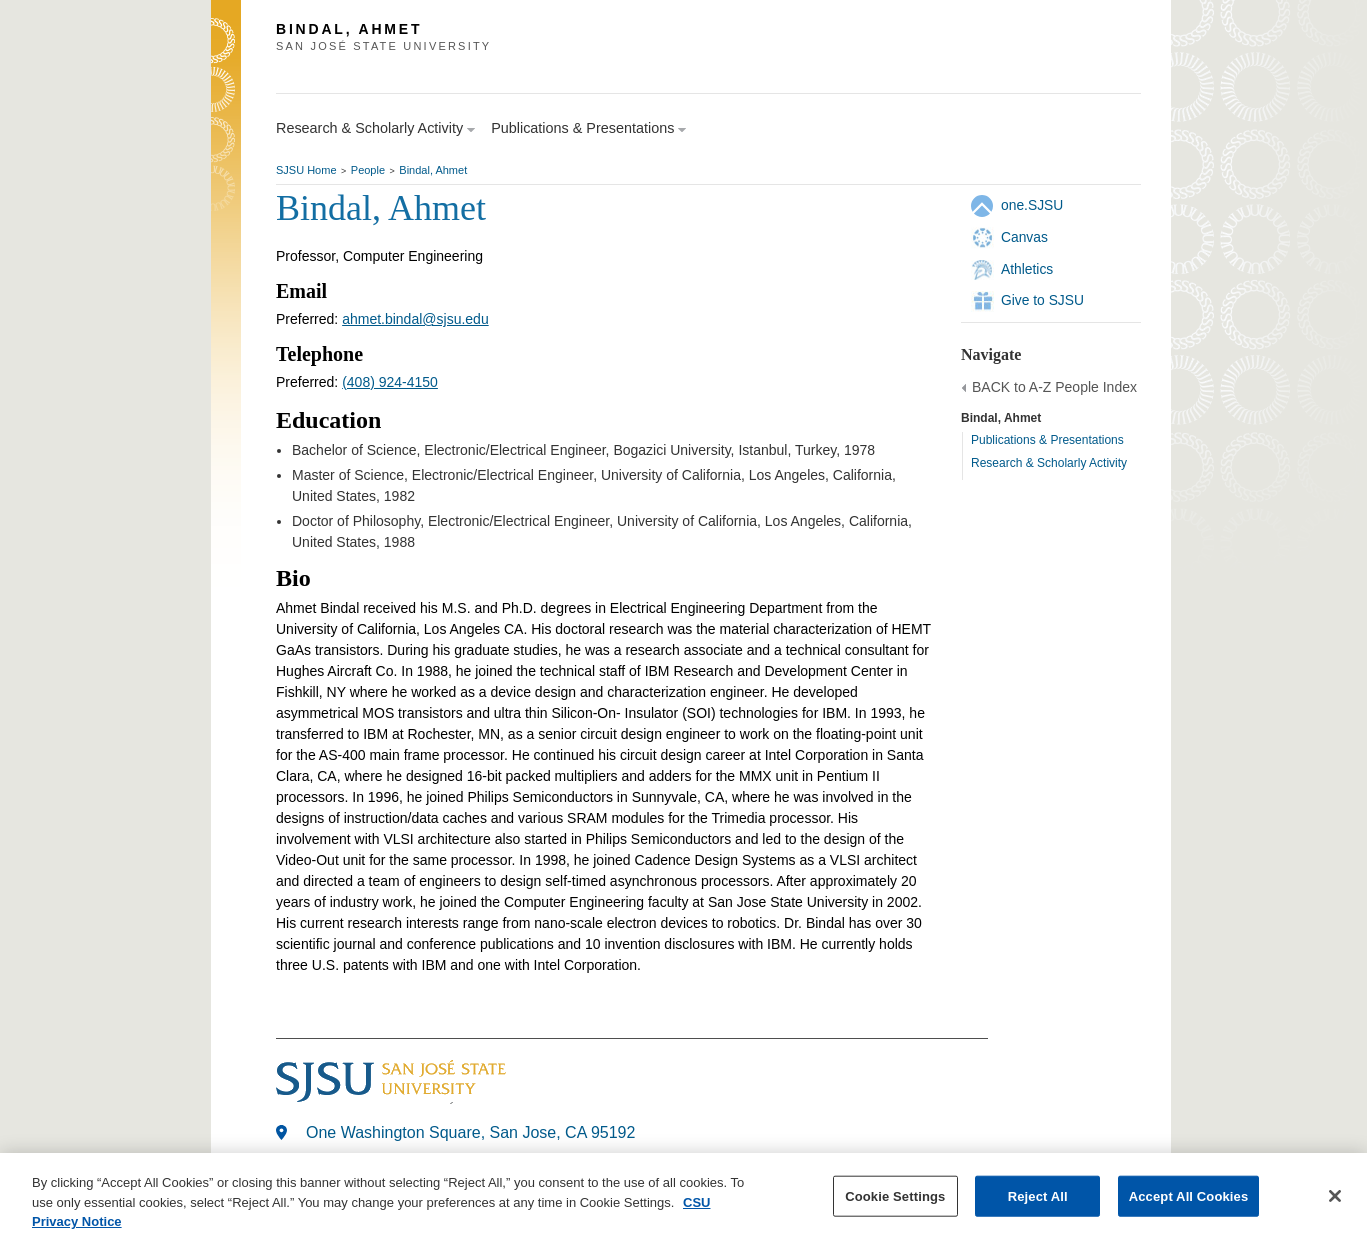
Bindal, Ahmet (433, 170)
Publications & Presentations (1047, 440)
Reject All (1038, 1196)
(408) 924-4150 (390, 382)
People (368, 170)
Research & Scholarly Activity (1049, 463)
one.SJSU (1032, 205)
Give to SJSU (1042, 300)
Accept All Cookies (1189, 1196)
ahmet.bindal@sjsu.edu (415, 319)
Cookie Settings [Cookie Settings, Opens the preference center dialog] (895, 1196)
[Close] (1335, 1196)
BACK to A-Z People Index (1054, 387)
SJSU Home (306, 170)
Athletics (1027, 269)
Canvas (1024, 237)
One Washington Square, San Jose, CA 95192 (470, 1132)
